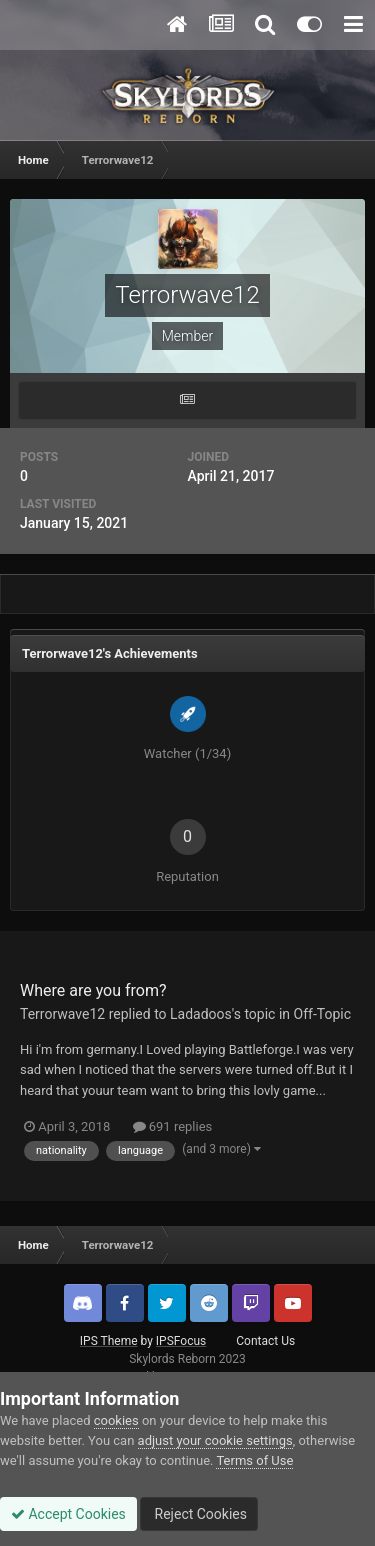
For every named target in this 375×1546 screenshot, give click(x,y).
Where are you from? (93, 990)
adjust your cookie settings (215, 1440)
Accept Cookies (68, 1514)
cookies (116, 1420)
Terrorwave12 (62, 1014)
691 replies (173, 1126)
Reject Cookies (199, 1514)
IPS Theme (109, 1341)
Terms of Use (254, 1460)
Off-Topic (323, 1014)
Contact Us (265, 1341)
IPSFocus (181, 1341)
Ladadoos (201, 1014)
